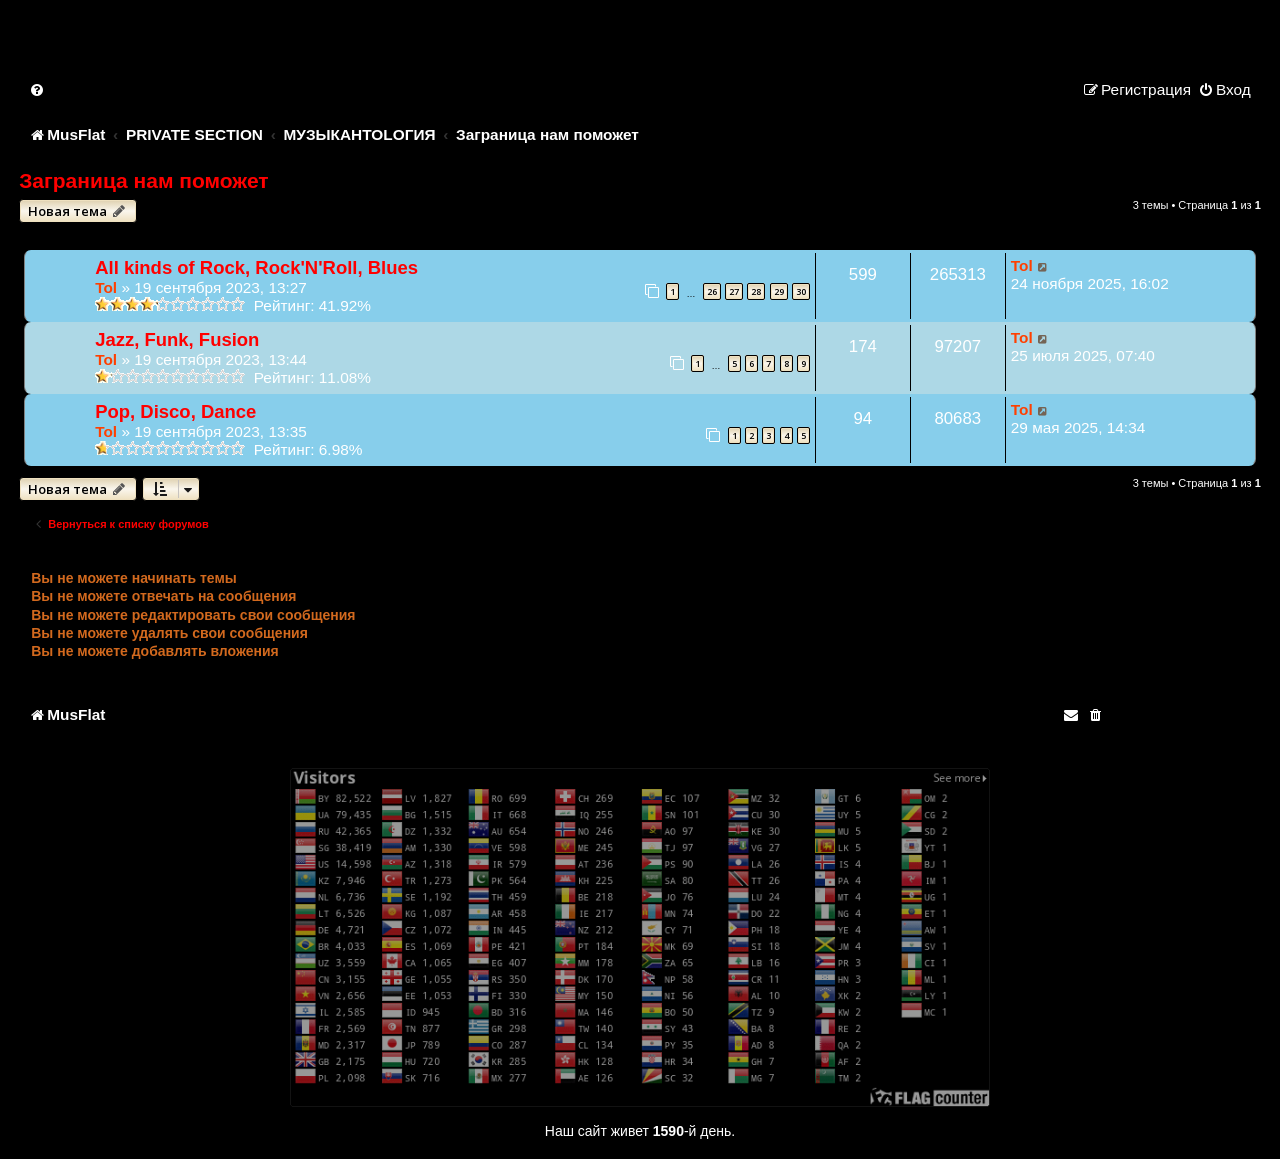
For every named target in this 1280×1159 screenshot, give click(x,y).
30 (801, 291)
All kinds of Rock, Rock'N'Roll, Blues (256, 267)
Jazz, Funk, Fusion (177, 339)
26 (712, 291)
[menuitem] (38, 89)
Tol (106, 287)
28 (756, 291)
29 (779, 291)
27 (734, 291)
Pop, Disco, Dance (175, 411)
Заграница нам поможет (143, 180)
